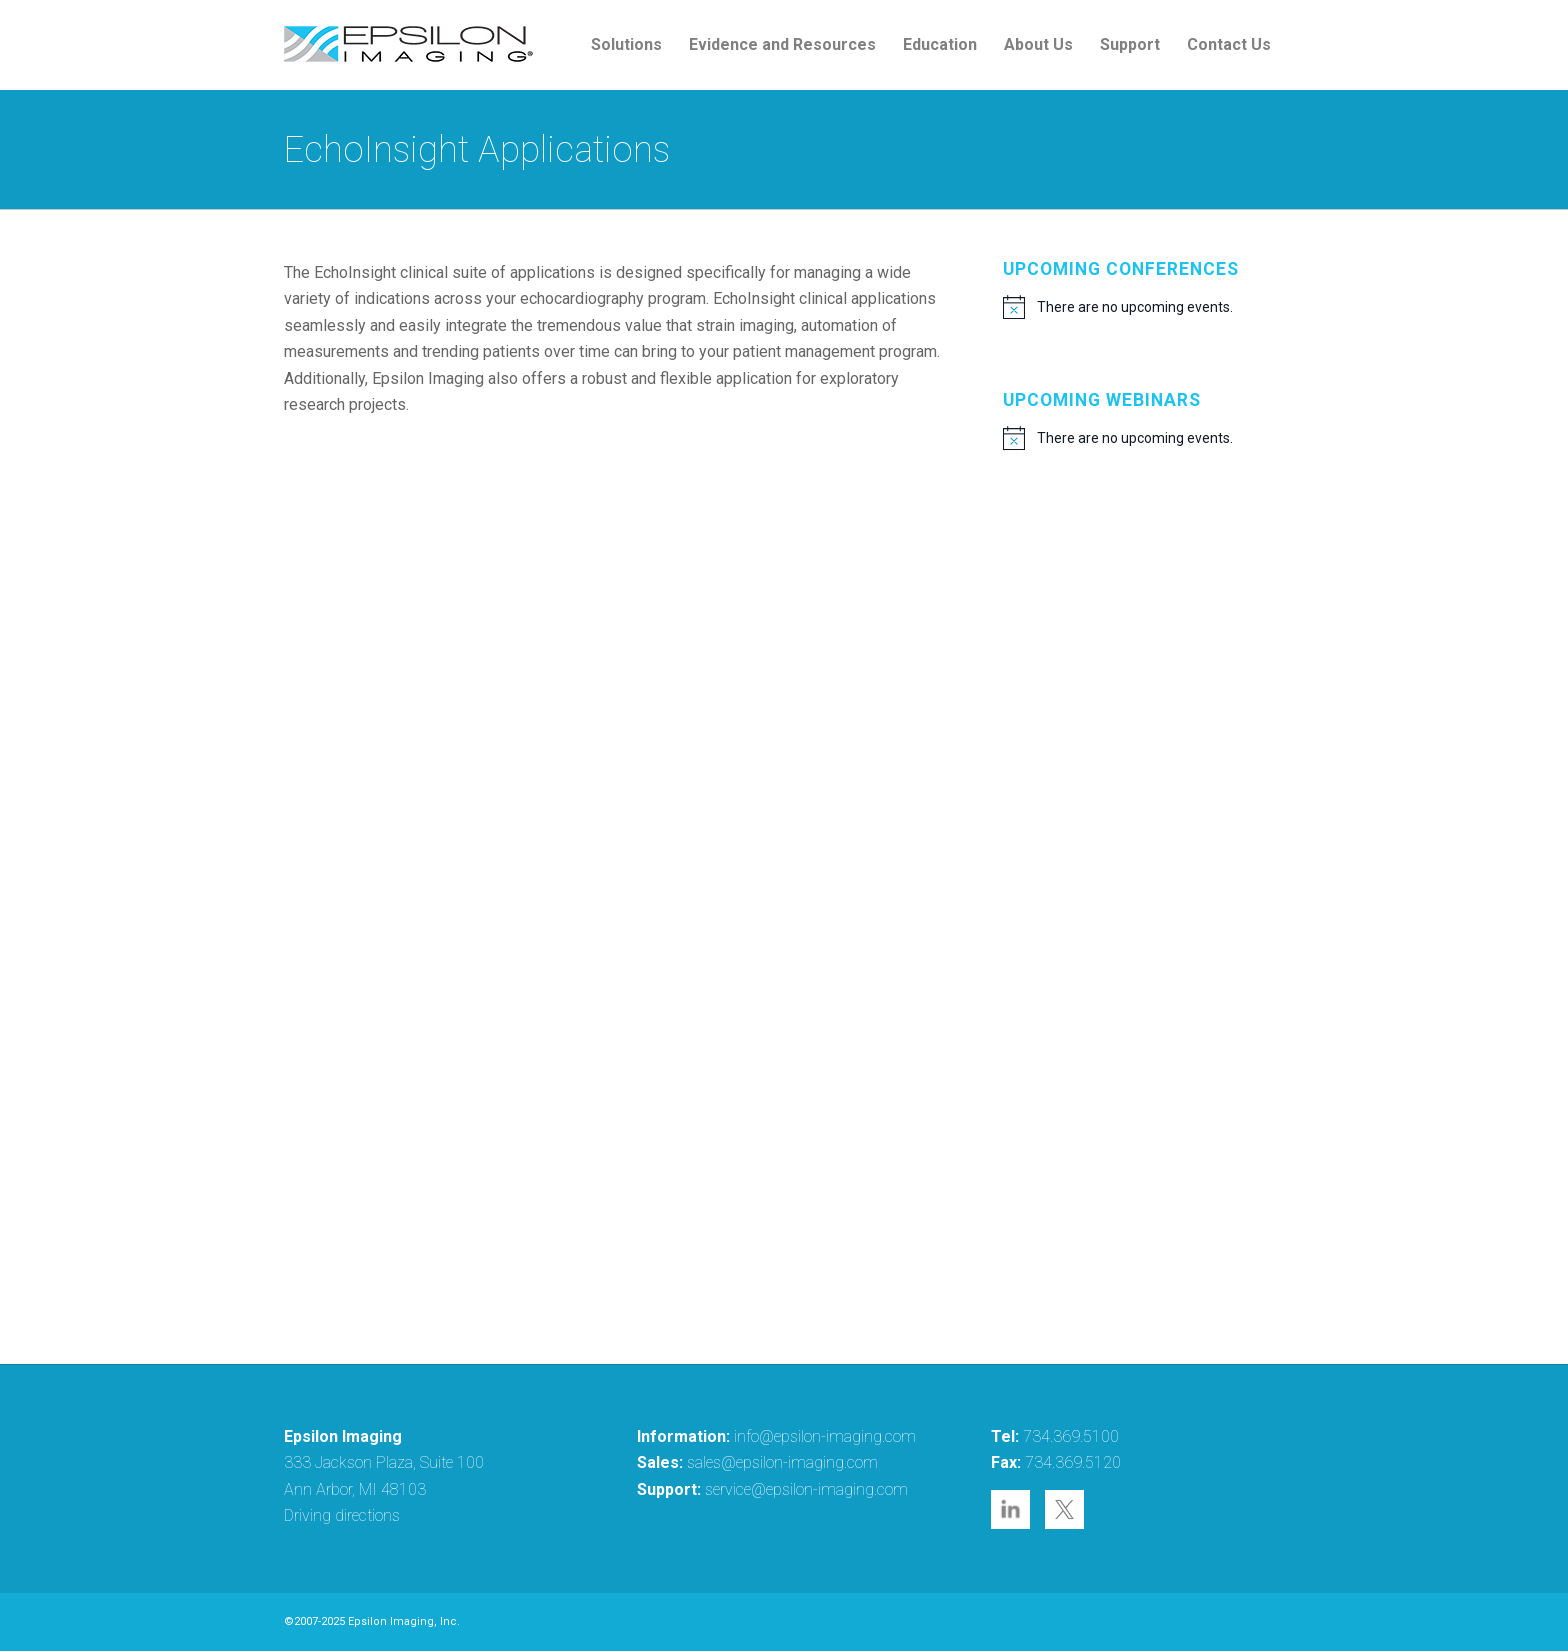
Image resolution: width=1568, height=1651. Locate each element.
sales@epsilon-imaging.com (782, 1462)
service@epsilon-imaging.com (806, 1489)
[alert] (1143, 307)
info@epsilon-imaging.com (825, 1436)
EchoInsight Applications (477, 150)
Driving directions (342, 1515)
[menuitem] (626, 45)
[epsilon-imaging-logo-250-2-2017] (409, 45)
